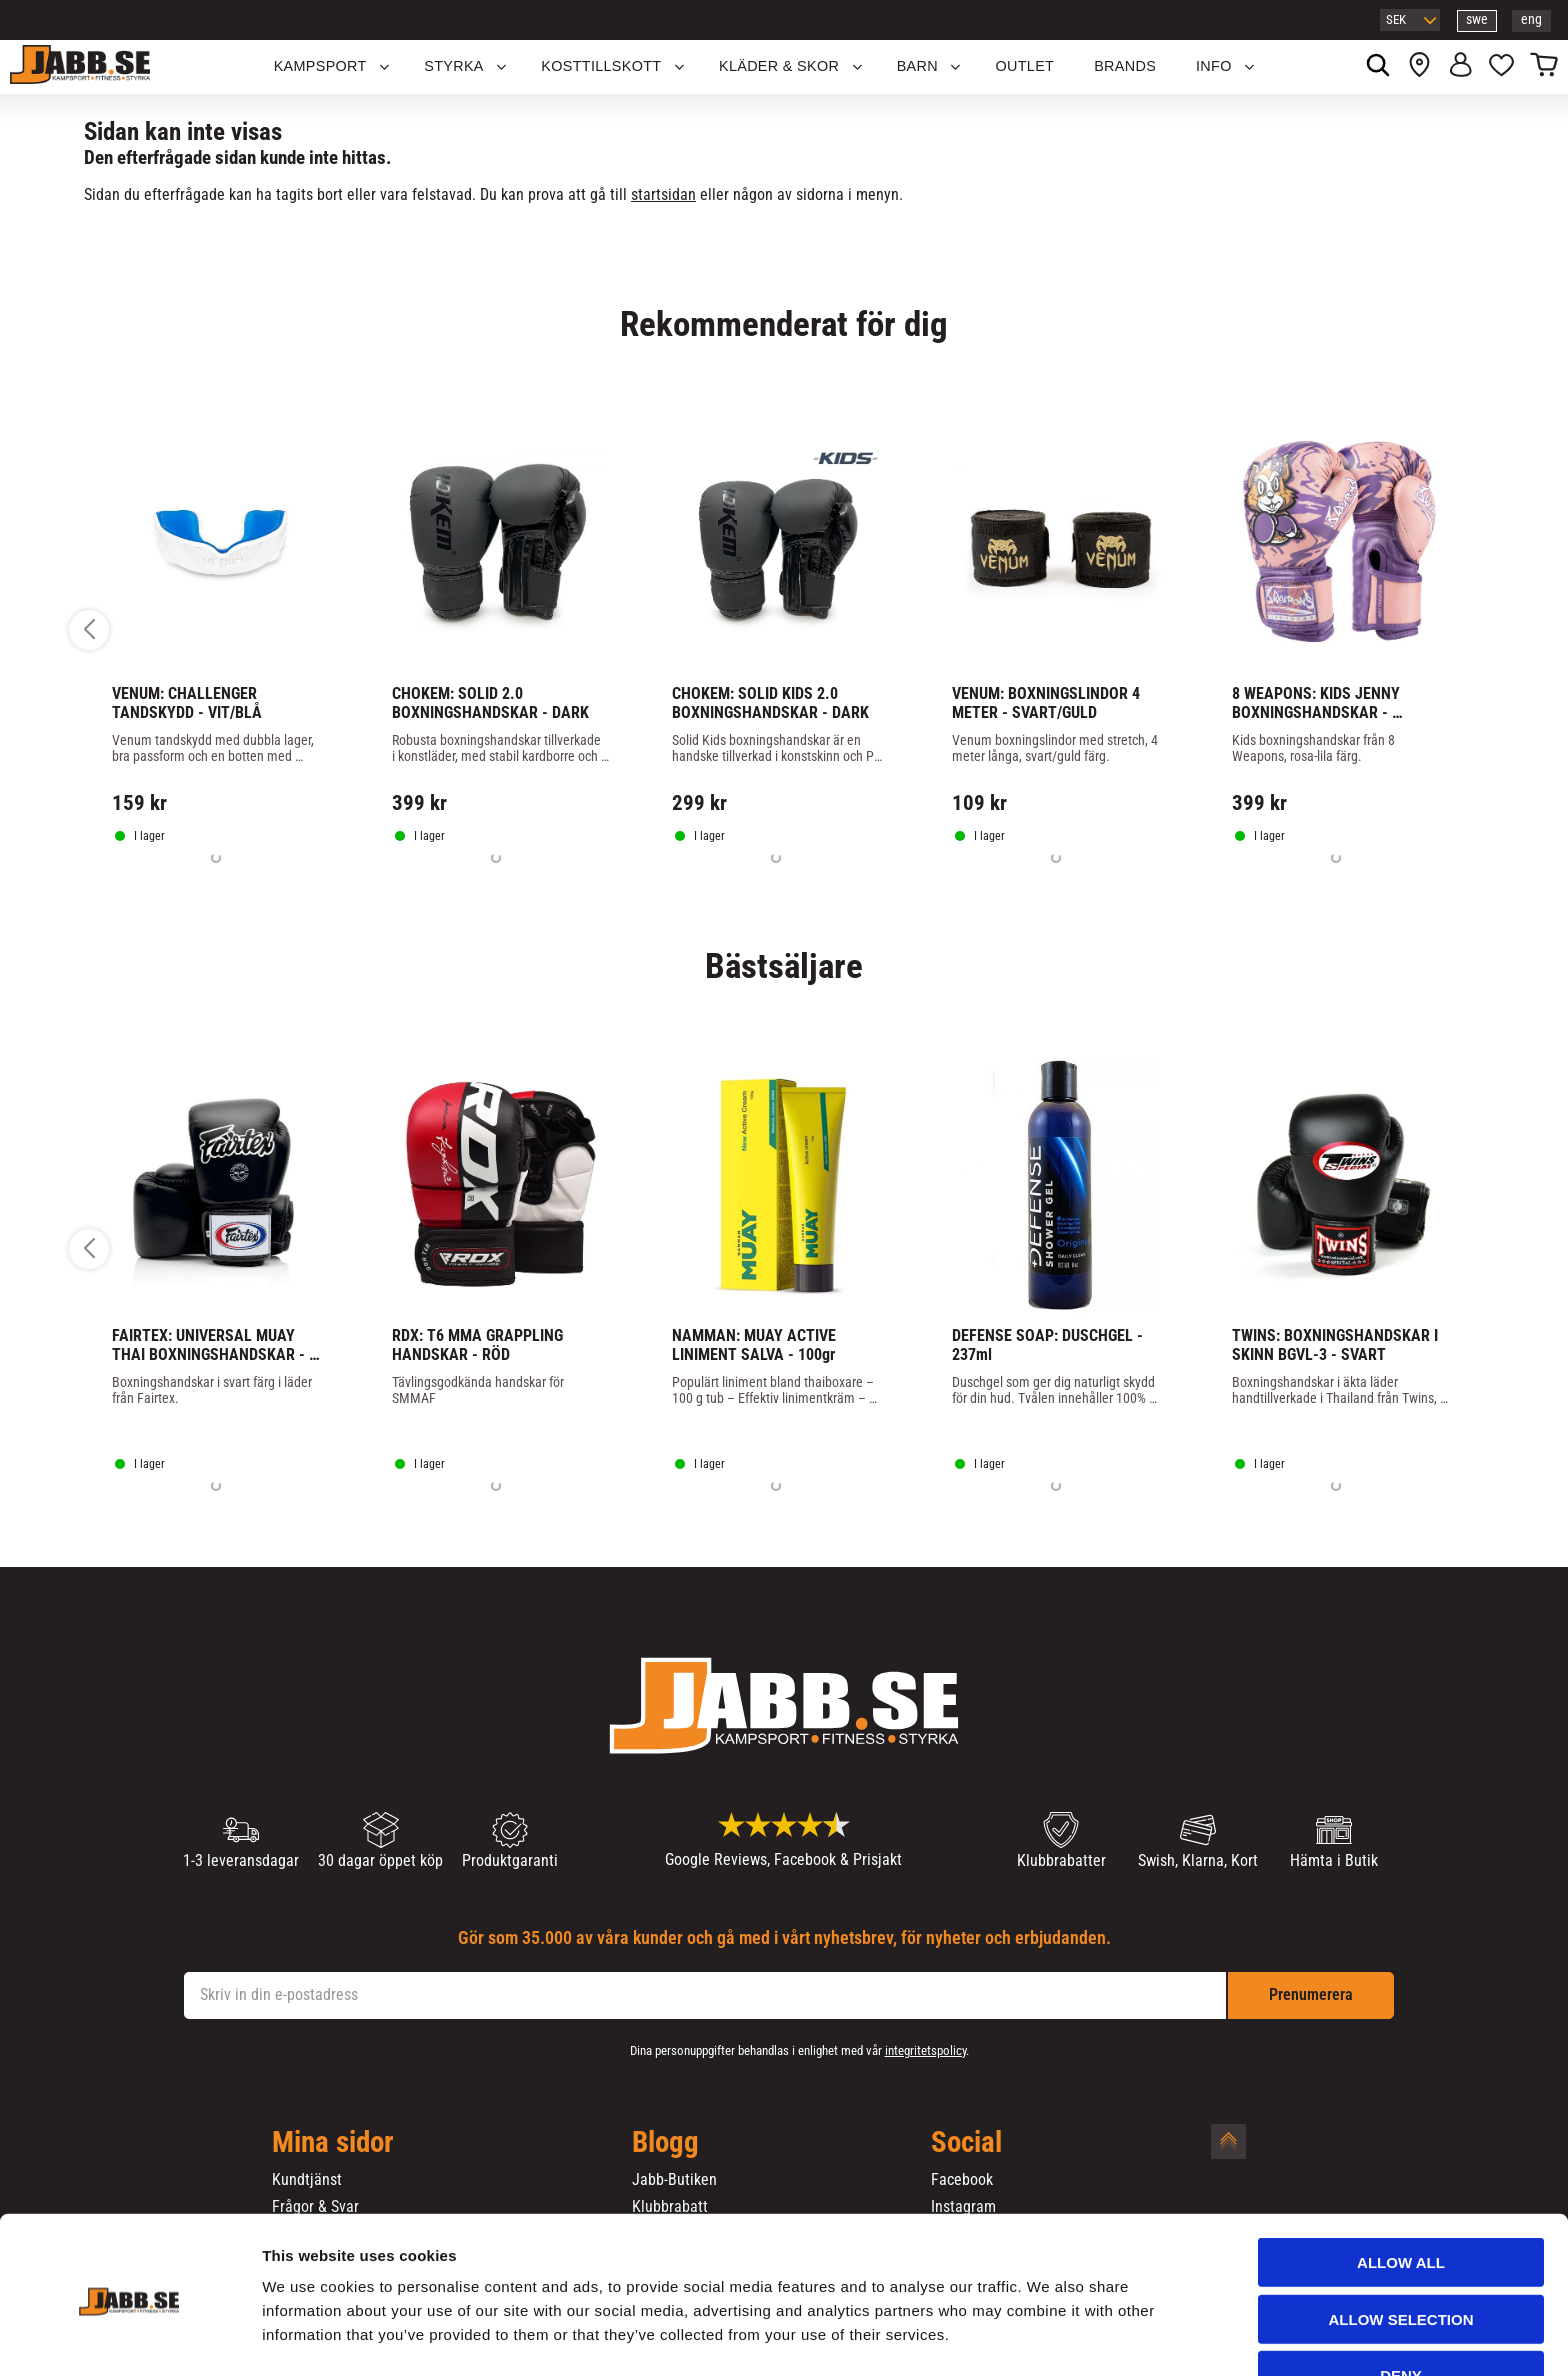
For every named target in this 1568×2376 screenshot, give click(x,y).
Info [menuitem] (1214, 66)
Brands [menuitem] (1125, 66)
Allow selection (1401, 2256)
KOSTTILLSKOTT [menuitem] (601, 66)
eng (1531, 19)
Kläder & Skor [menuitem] (779, 66)
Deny (1401, 2312)
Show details (1049, 2336)
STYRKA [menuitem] (454, 66)
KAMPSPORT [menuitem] (320, 66)
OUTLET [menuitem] (1025, 66)
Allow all (1401, 2199)
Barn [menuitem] (917, 66)
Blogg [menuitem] (665, 2143)
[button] (1501, 67)
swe (1477, 19)
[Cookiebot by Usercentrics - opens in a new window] (129, 2337)
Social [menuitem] (966, 2143)
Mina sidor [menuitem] (333, 2143)
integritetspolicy (925, 2050)
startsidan (663, 194)
